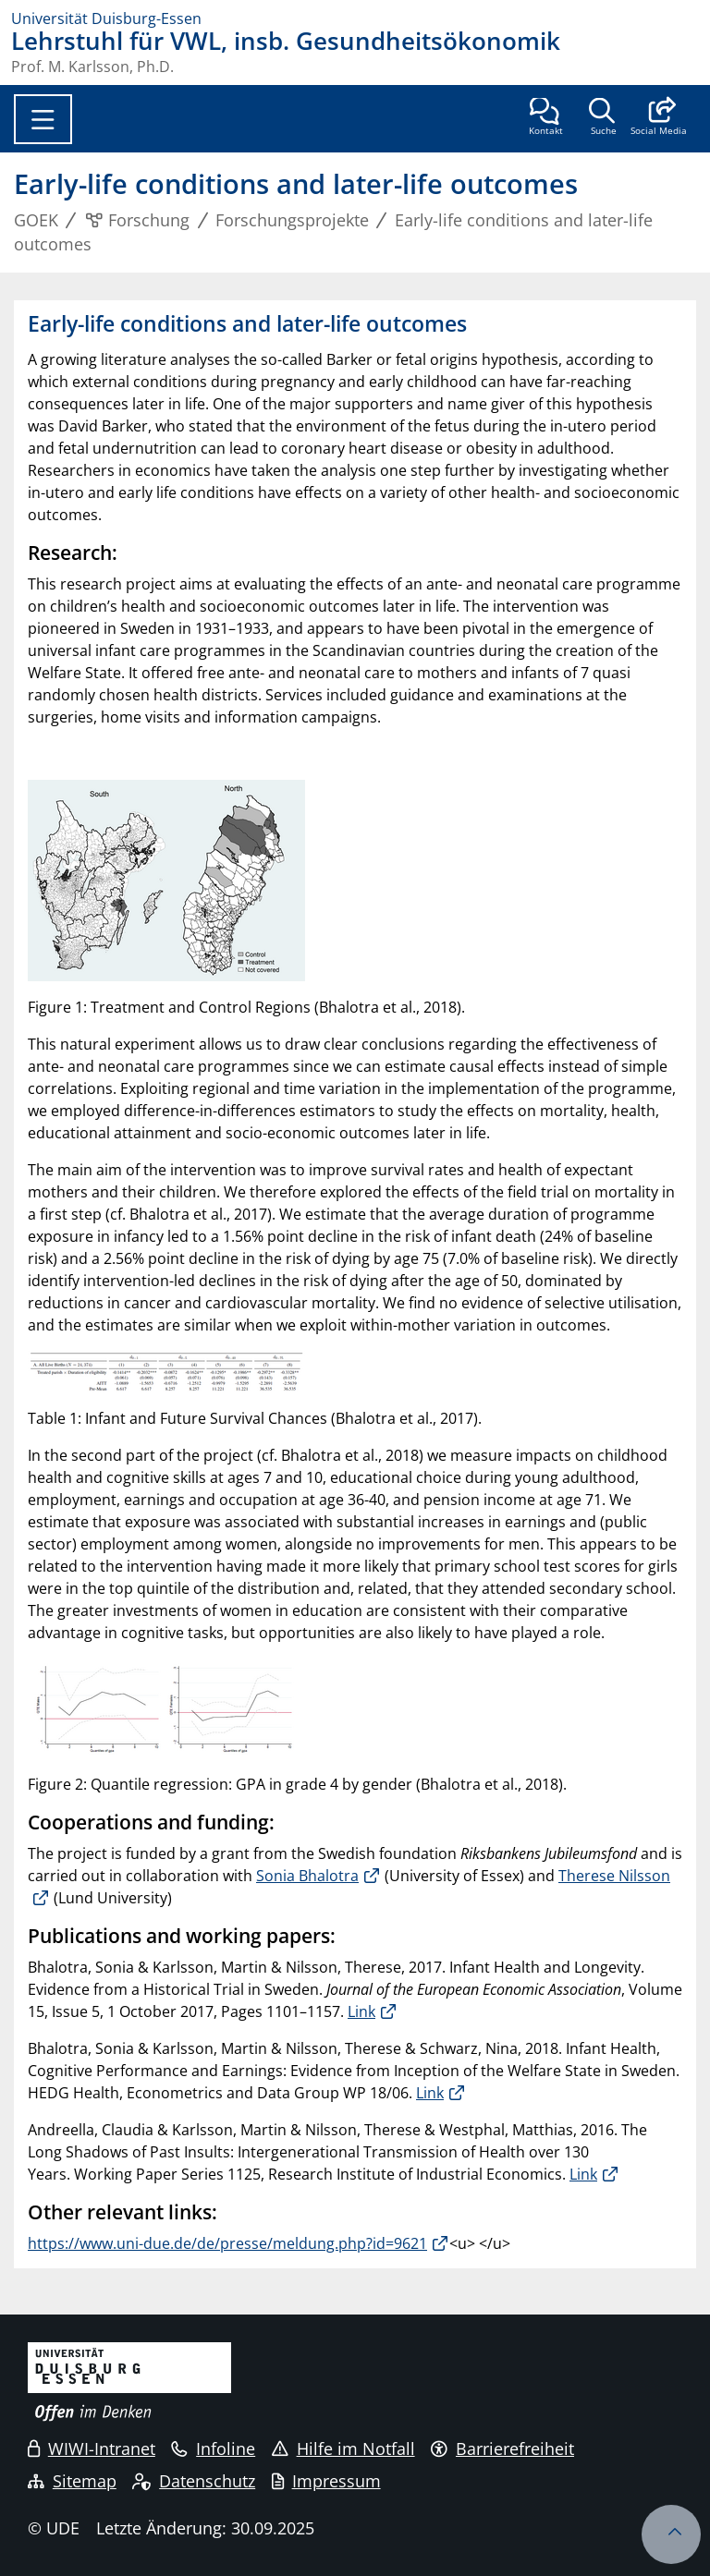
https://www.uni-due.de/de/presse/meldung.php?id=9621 (227, 2243)
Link (361, 2011)
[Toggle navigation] (43, 119)
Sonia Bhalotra (307, 1875)
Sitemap (72, 2481)
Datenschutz (193, 2481)
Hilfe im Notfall (343, 2448)
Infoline (213, 2448)
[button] (658, 118)
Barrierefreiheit (502, 2448)
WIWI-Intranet (91, 2448)
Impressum (326, 2481)
